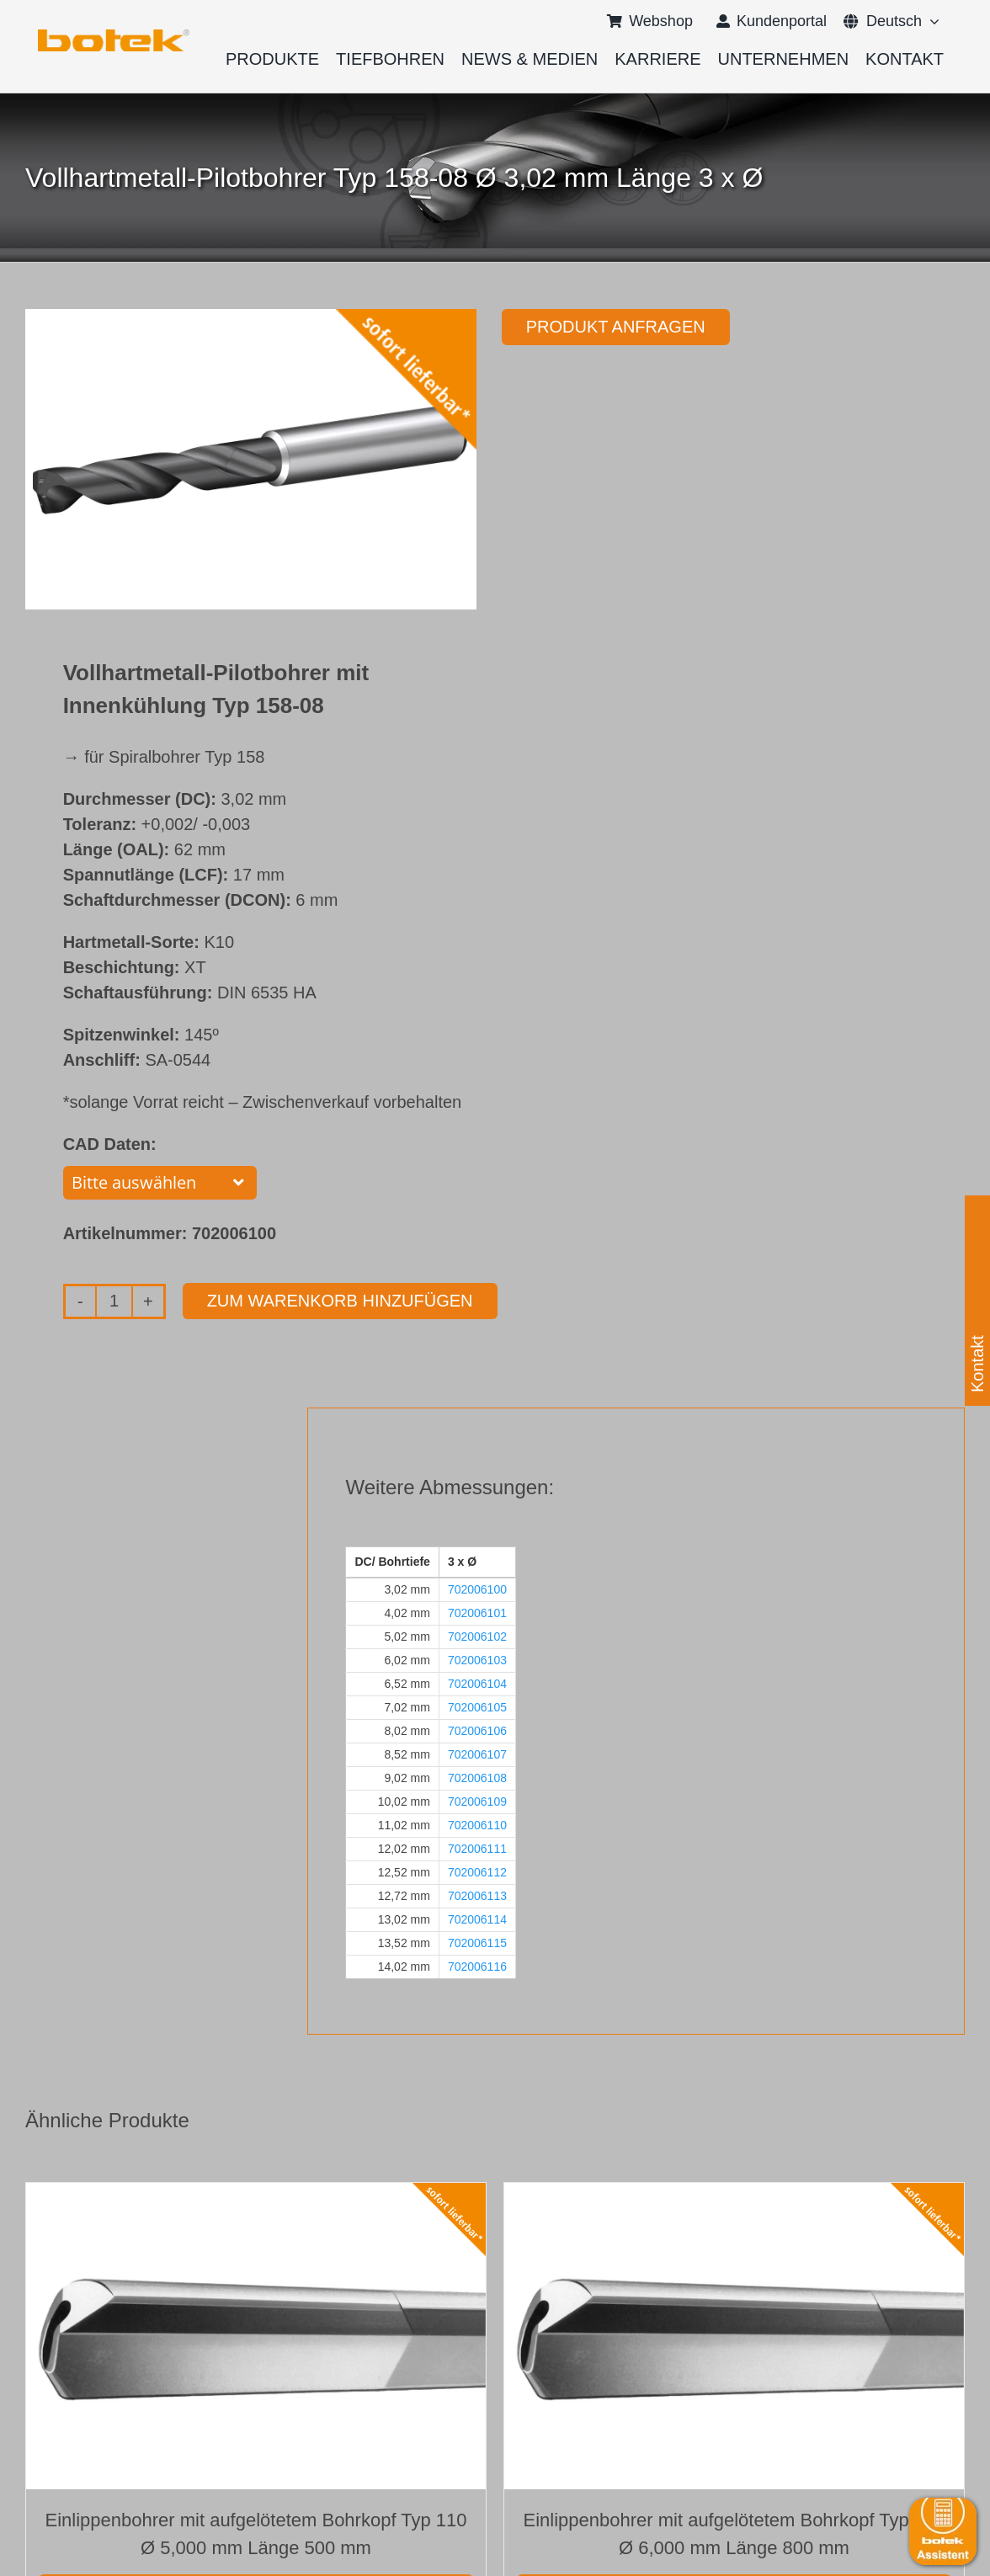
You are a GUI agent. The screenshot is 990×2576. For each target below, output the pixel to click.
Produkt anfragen (615, 326)
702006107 (477, 1754)
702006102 (477, 1636)
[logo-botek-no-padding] (113, 35)
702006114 (477, 1919)
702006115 (477, 1943)
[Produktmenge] (114, 1301)
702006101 (477, 1613)
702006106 (477, 1731)
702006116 (477, 1966)
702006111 (477, 1848)
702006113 (477, 1896)
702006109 (477, 1801)
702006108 (477, 1778)
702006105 (477, 1707)
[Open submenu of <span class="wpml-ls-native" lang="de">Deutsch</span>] (930, 21)
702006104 (477, 1683)
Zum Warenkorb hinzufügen (340, 1300)
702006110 (477, 1825)
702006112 (477, 1872)
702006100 (477, 1589)
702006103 (477, 1660)
